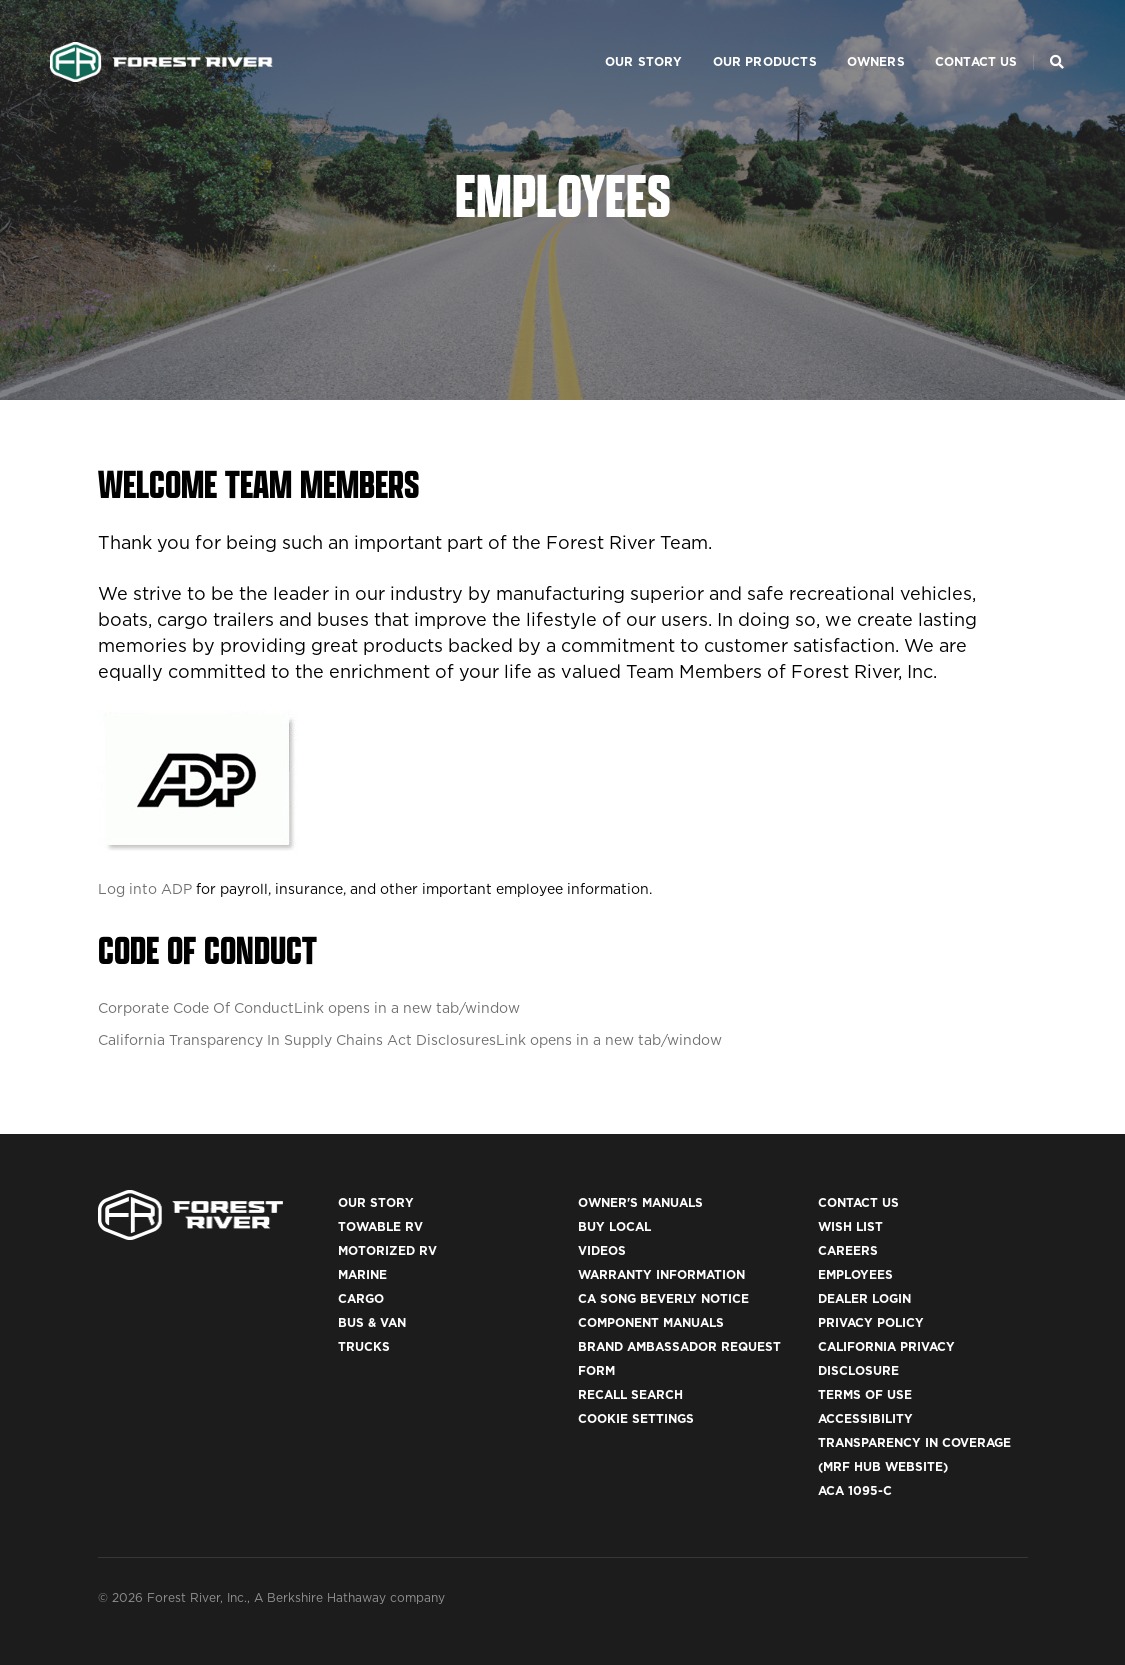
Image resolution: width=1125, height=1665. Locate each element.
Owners (851, 35)
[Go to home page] (161, 36)
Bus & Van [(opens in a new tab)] (372, 1322)
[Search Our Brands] (1057, 36)
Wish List (850, 1226)
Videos (602, 1250)
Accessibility (865, 1418)
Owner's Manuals (640, 1202)
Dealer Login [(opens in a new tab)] (864, 1298)
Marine (362, 1274)
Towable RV (380, 1226)
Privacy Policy (871, 1322)
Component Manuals (651, 1322)
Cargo (361, 1298)
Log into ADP (145, 889)
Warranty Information (661, 1274)
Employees (855, 1274)
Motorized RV (387, 1250)
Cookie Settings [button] (636, 1418)
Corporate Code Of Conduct (309, 1008)
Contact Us (951, 35)
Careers (848, 1250)
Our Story (619, 35)
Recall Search (630, 1394)
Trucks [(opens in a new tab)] (364, 1346)
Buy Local (614, 1226)
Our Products (740, 35)
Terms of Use (865, 1394)
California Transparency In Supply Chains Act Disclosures (410, 1040)
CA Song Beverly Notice (663, 1298)
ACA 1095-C (855, 1490)
